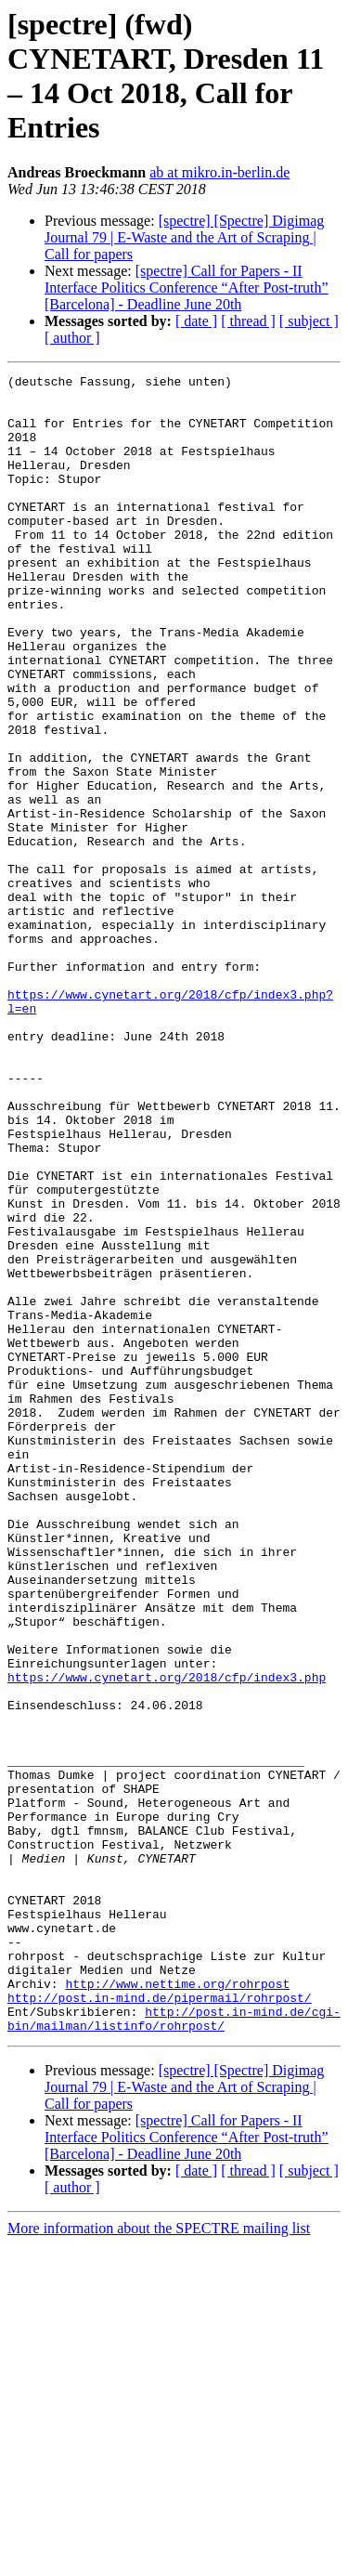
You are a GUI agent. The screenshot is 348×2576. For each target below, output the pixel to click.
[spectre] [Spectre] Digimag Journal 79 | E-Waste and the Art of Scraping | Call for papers (184, 237)
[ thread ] (248, 321)
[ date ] (196, 321)
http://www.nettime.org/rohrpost (177, 2306)
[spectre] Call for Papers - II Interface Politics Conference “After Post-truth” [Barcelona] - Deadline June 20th (187, 287)
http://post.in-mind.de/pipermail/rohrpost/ (159, 2323)
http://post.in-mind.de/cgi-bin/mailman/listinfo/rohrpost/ (174, 2348)
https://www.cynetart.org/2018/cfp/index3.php (166, 1938)
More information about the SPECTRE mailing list (158, 2560)
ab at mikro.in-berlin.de (219, 172)
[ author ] (72, 338)
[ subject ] (309, 321)
